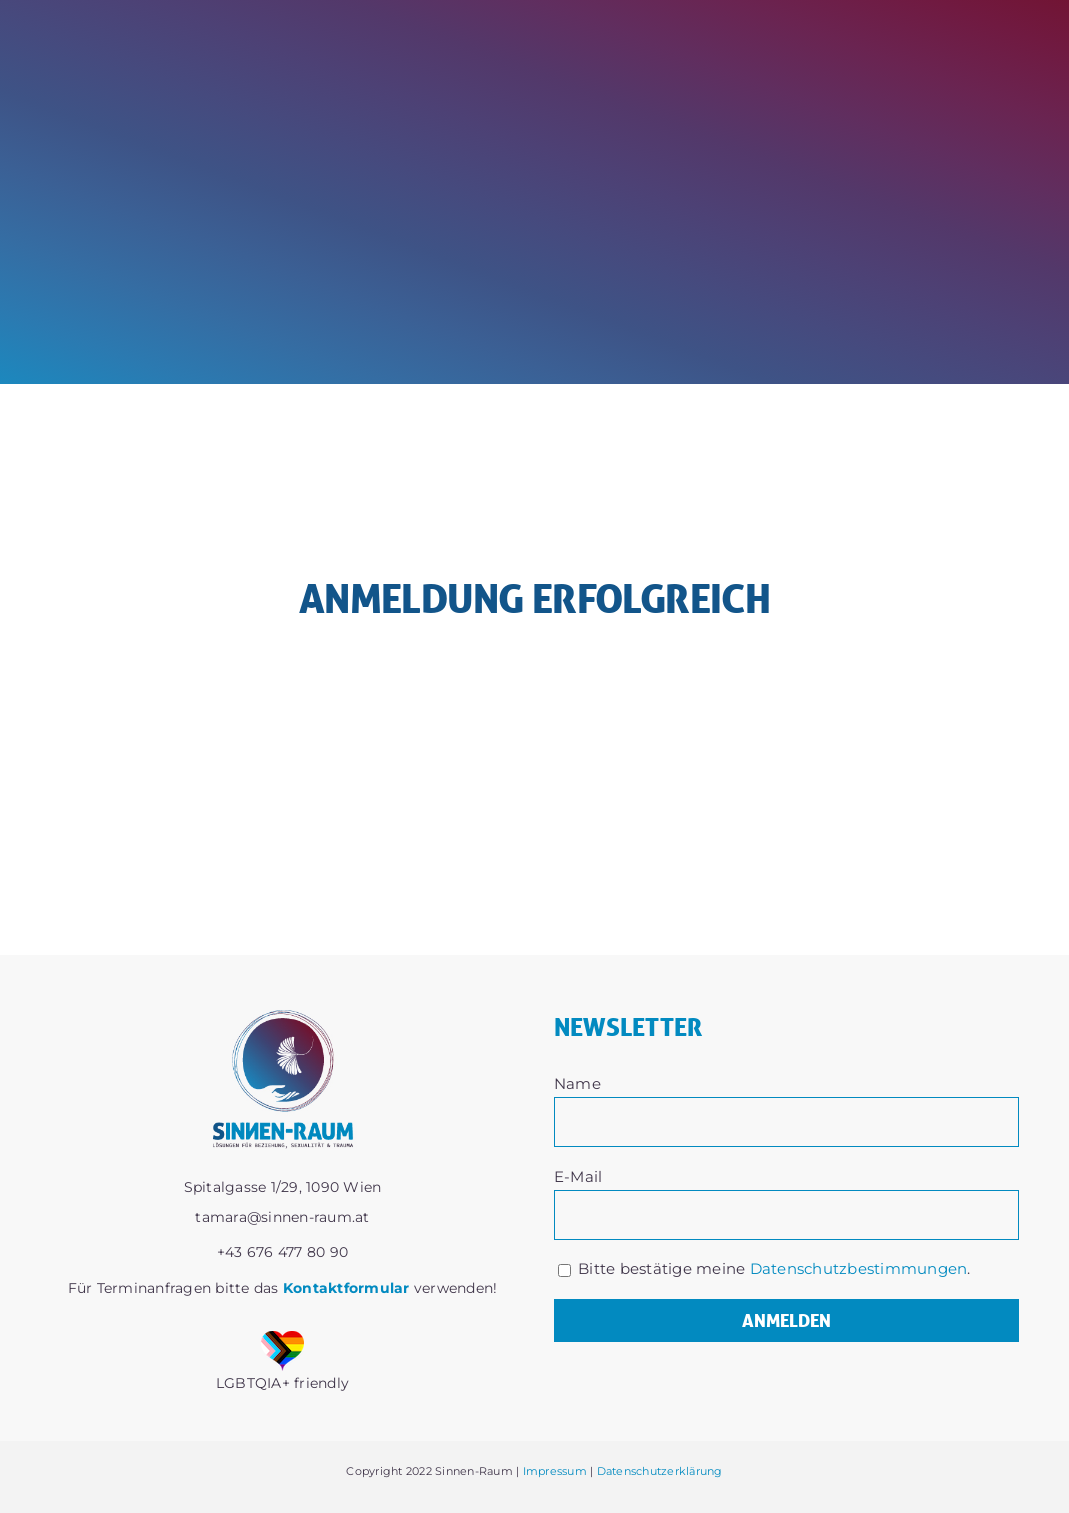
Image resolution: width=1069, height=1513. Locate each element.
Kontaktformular (346, 1288)
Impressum (555, 1471)
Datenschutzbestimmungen (859, 1268)
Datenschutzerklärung (660, 1471)
